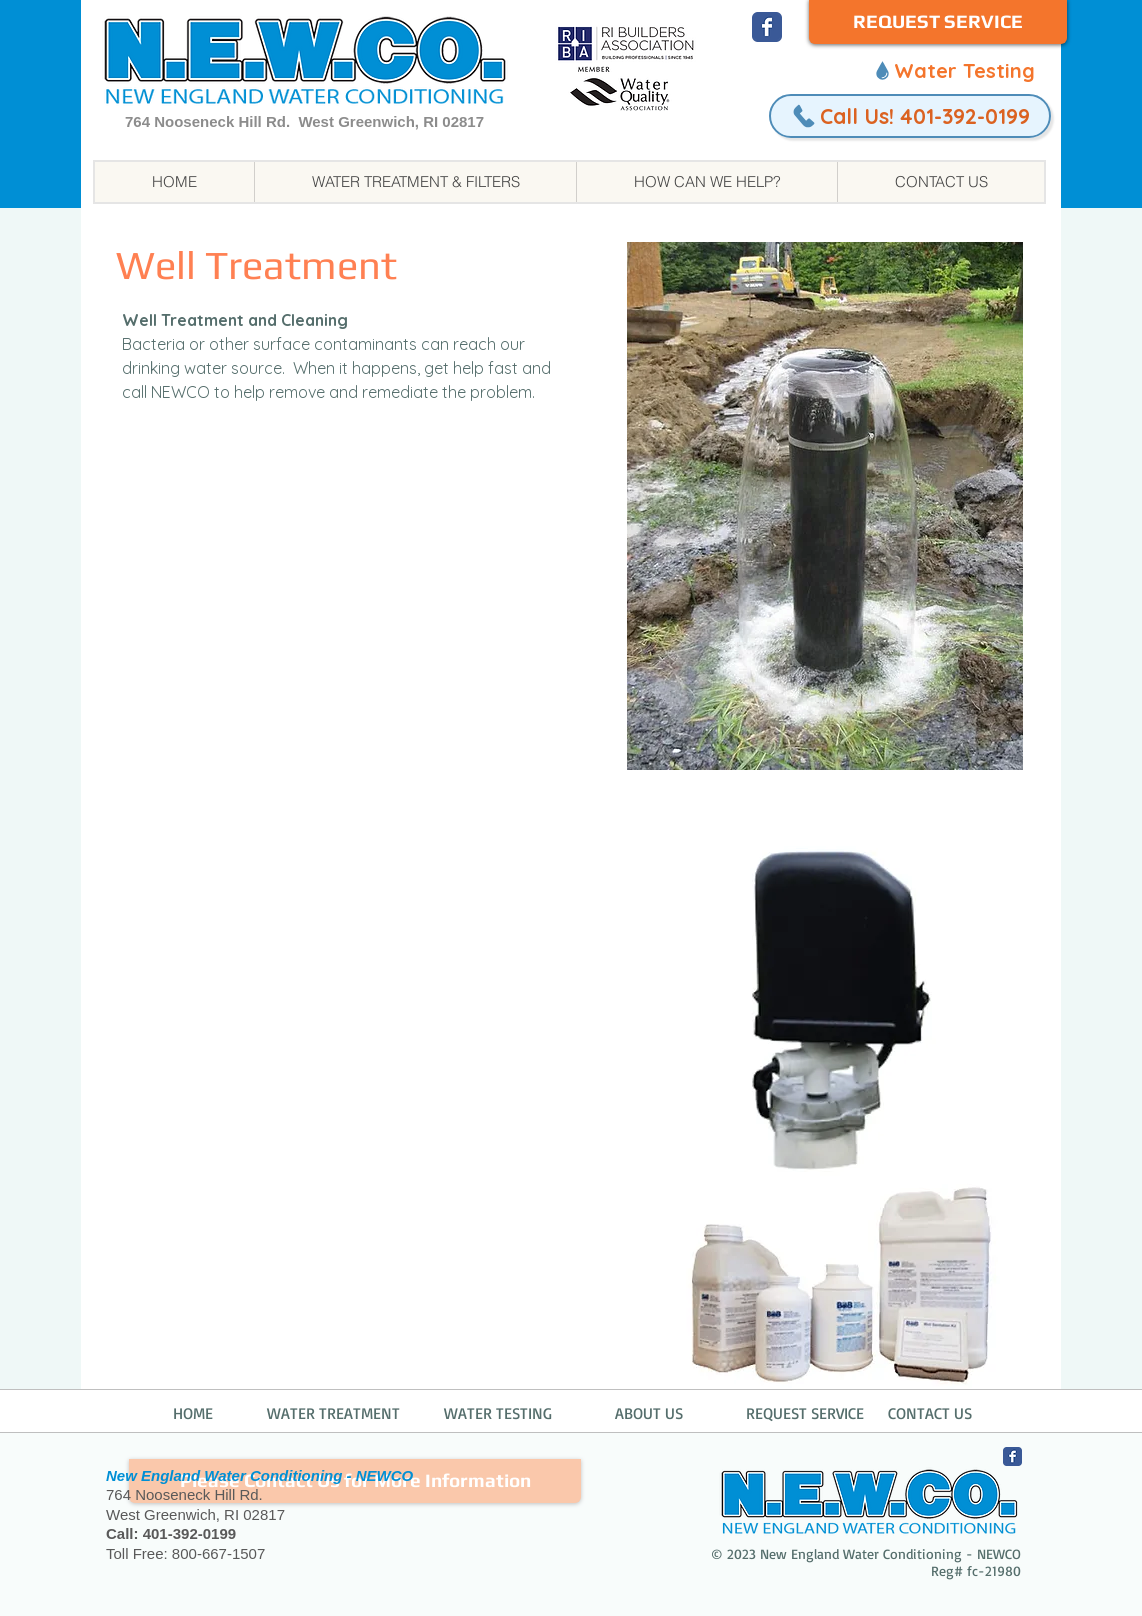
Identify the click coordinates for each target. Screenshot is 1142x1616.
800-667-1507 (218, 1553)
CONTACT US (930, 1413)
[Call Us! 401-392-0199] (910, 116)
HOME (193, 1413)
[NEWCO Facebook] (767, 27)
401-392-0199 (189, 1533)
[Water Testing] (953, 70)
